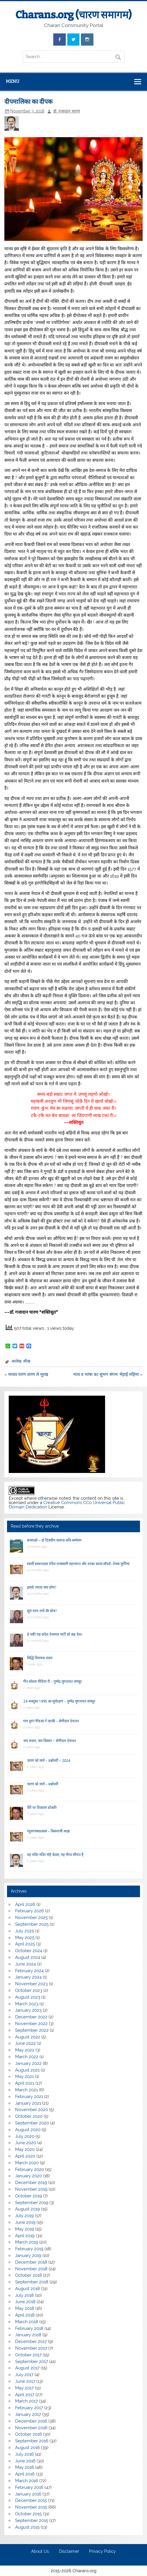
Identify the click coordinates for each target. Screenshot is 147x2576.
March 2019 (26, 2242)
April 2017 (24, 2394)
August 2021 (27, 2070)
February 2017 (29, 2407)
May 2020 (25, 2149)
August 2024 (27, 1957)
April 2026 (25, 1904)
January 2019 (28, 2255)
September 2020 (32, 2123)
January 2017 (28, 2414)
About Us (40, 2552)
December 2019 (31, 2182)
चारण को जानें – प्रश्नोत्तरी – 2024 (48, 1760)
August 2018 (27, 2288)
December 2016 (31, 2421)
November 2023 (31, 1983)
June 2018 (25, 2301)
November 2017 (31, 2348)
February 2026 (29, 1910)
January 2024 (28, 1977)
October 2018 (28, 2275)
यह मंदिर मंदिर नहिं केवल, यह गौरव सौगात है (55, 1854)
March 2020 (27, 2162)
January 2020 (28, 2175)
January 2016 (28, 2494)
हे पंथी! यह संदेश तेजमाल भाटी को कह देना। (55, 1634)
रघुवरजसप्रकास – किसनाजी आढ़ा (48, 1831)
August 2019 (27, 2209)
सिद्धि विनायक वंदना (39, 1657)
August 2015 (27, 2527)
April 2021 (24, 2083)
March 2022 (26, 2056)
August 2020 (27, 2129)
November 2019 (31, 2189)
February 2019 (29, 2248)
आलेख (16, 1361)
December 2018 (31, 2262)
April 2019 (25, 2235)
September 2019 (31, 2202)
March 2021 (26, 2089)
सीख (26, 1361)
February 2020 (29, 2169)
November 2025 (31, 1917)
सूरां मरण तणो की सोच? (42, 1610)
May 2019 (24, 2229)
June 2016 (25, 2461)
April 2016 (25, 2474)
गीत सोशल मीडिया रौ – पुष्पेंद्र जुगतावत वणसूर (52, 1681)
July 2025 (24, 1931)
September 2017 (31, 2361)
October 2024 (28, 1950)
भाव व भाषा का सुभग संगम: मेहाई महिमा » (108, 1374)
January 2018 (28, 2334)
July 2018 (24, 2295)
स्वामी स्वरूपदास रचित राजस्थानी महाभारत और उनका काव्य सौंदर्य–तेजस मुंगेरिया (78, 1563)
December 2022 (31, 2017)
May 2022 (24, 2050)
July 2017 (24, 2374)
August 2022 (27, 2037)
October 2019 (28, 2196)
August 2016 (27, 2447)
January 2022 (28, 2063)
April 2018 (25, 2315)
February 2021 (29, 2096)
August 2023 (27, 1997)
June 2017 (25, 2381)
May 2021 (24, 2076)
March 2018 (26, 2321)
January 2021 (28, 2103)
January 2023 (28, 2010)
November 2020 (31, 2109)
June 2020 (25, 2142)
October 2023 (28, 1990)
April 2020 (25, 2156)
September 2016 (31, 2440)
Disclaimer (69, 2552)
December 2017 (31, 2341)
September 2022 (32, 2030)
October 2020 (28, 2116)
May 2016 (24, 2467)
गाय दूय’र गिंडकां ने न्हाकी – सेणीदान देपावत (51, 1720)
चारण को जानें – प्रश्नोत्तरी (42, 1784)
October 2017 (28, 2354)
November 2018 (31, 2268)
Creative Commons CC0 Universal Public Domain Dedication (67, 1505)
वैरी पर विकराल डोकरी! (42, 1807)
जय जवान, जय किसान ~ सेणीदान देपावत (49, 1740)
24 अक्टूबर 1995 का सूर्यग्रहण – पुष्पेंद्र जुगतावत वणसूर (59, 1701)
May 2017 (24, 2388)
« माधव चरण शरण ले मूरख (26, 1374)
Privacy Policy (102, 2552)
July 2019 (24, 2215)
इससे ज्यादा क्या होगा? (41, 1587)
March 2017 (26, 2401)
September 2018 (31, 2282)
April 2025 (25, 1944)
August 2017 (27, 2368)
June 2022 (25, 2043)
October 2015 (28, 2513)
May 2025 (24, 1937)
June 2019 (25, 2222)
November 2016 (31, 2427)
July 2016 (24, 2454)
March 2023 (26, 2003)
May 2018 (24, 2308)
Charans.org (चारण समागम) (73, 15)
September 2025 (32, 1924)
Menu (12, 81)
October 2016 (28, 2434)
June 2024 (25, 1964)
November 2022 (31, 2023)
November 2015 (31, 2507)
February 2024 (29, 1970)
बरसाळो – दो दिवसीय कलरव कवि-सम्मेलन (54, 1540)
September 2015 (31, 2520)
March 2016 (26, 2480)
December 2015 (31, 2500)
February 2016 (29, 2487)
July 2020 (24, 2136)
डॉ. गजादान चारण (66, 111)
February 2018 (29, 2328)
